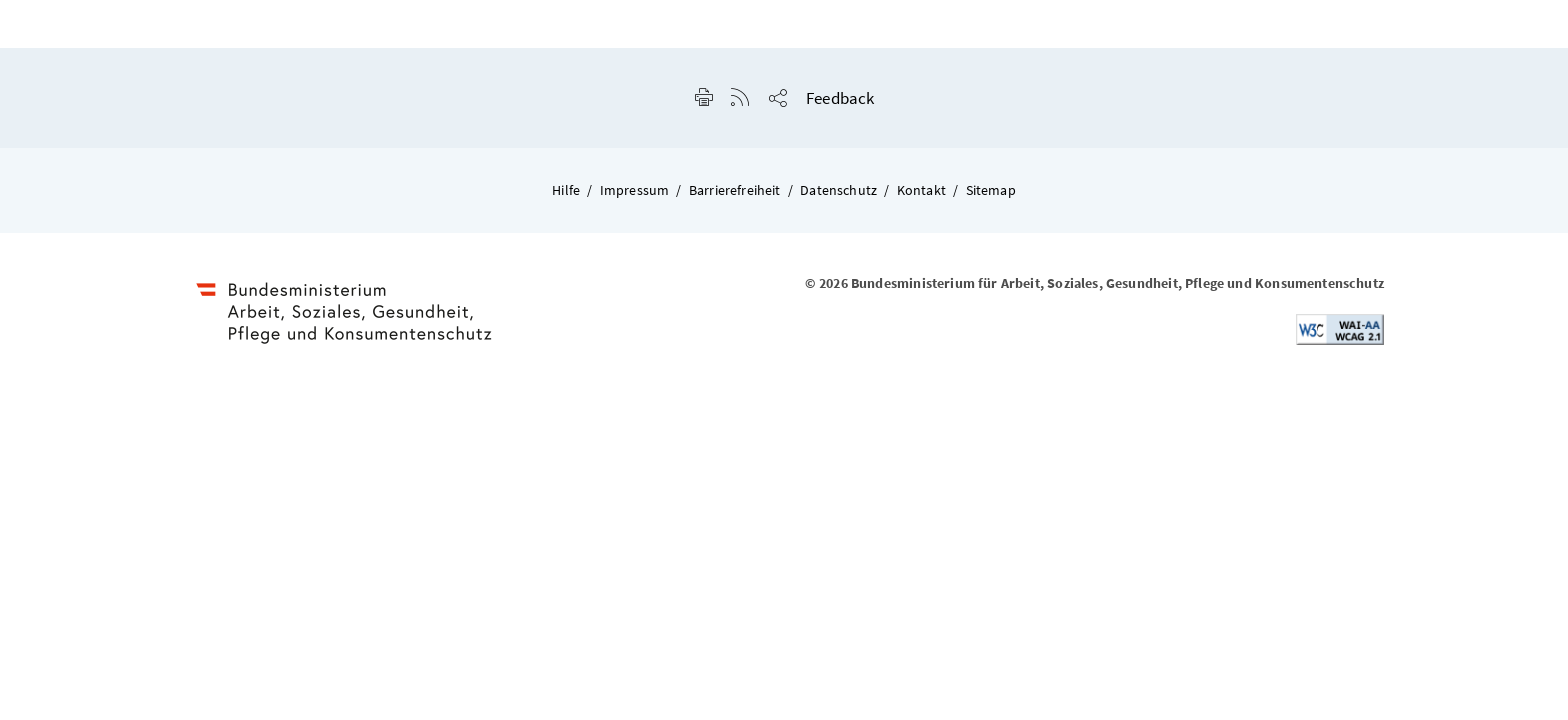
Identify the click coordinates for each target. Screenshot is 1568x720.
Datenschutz (838, 190)
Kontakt (921, 190)
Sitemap (991, 190)
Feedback (840, 98)
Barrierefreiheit (735, 190)
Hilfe (566, 190)
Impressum (635, 190)
